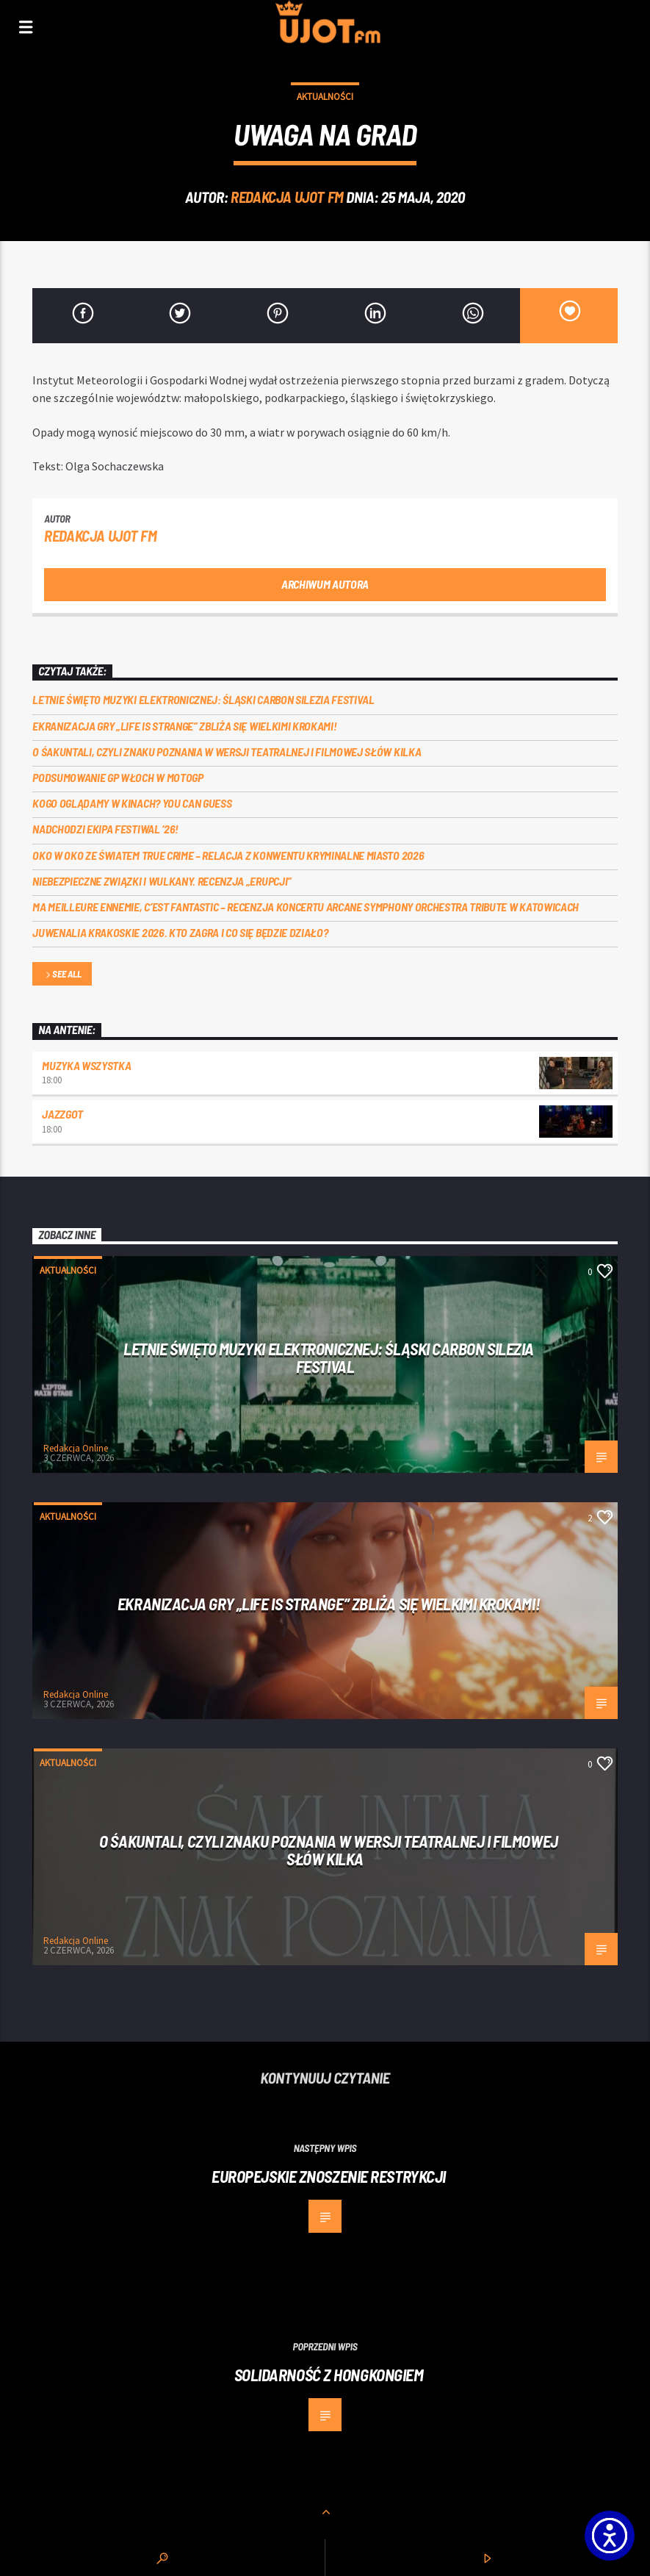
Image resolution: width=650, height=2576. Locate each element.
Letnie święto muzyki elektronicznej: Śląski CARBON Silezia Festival (203, 699)
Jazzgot (62, 1114)
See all (62, 975)
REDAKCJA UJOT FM (287, 196)
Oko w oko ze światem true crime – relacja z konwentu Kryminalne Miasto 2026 (228, 855)
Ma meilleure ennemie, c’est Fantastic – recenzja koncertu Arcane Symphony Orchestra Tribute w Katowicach (305, 907)
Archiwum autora (325, 584)
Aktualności (325, 96)
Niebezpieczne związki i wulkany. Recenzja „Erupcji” (162, 881)
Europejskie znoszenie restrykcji (329, 2176)
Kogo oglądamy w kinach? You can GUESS (131, 803)
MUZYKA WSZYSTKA (86, 1065)
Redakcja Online (75, 1448)
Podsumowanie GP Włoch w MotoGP (117, 777)
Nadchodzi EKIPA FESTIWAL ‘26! (105, 829)
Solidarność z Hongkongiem (329, 2374)
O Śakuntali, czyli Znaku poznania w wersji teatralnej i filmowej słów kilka (226, 751)
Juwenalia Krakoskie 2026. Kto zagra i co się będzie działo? (180, 932)
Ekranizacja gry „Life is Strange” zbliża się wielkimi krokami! (184, 726)
